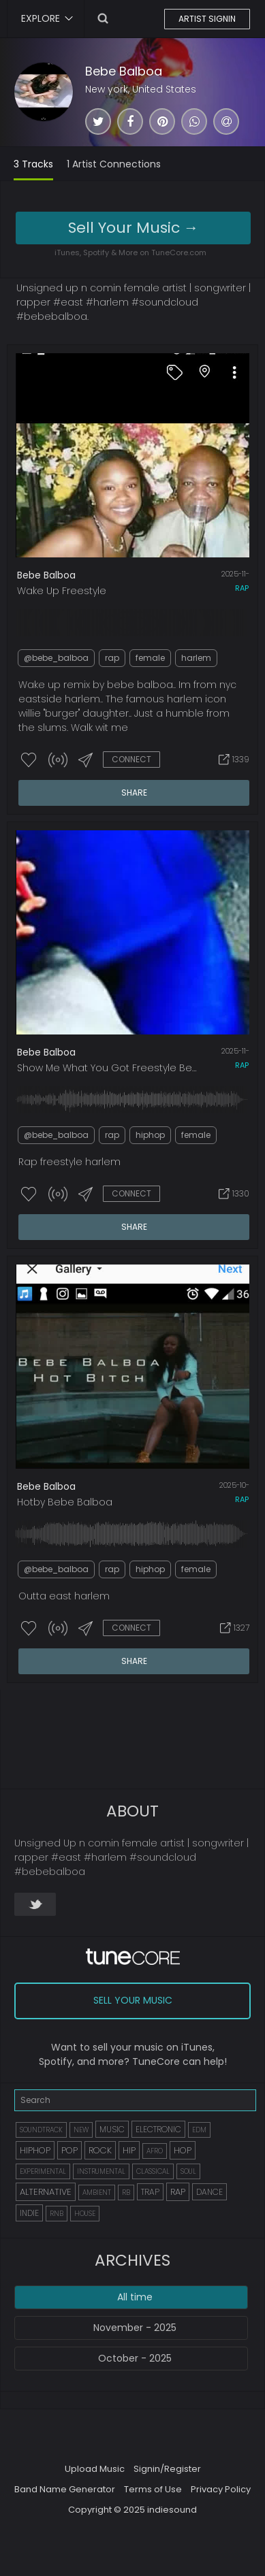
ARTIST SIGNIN (207, 19)
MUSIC (112, 2129)
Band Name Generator (64, 2489)
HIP (129, 2150)
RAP (177, 2191)
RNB (56, 2213)
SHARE (134, 792)
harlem (196, 658)
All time (135, 2297)
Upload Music (95, 2468)
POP (69, 2150)
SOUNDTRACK (41, 2130)
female (150, 658)
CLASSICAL (153, 2171)
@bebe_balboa (56, 658)
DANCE (209, 2192)
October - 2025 (135, 2358)
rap (242, 588)
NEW (81, 2130)
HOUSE (84, 2213)
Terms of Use (153, 2489)
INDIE (29, 2213)
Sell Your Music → (133, 227)
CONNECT (131, 759)
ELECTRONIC (158, 2129)
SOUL (188, 2171)
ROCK (100, 2150)
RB (126, 2192)
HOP (182, 2150)
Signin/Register (167, 2468)
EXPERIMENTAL (43, 2171)
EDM (199, 2130)
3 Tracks (33, 164)
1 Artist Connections (114, 164)
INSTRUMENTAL (101, 2171)
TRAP (150, 2192)
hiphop (150, 1135)
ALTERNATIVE (46, 2191)
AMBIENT (96, 2192)
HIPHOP (35, 2150)
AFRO (154, 2151)
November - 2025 (134, 2327)
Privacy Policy (221, 2489)
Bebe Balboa (123, 71)
